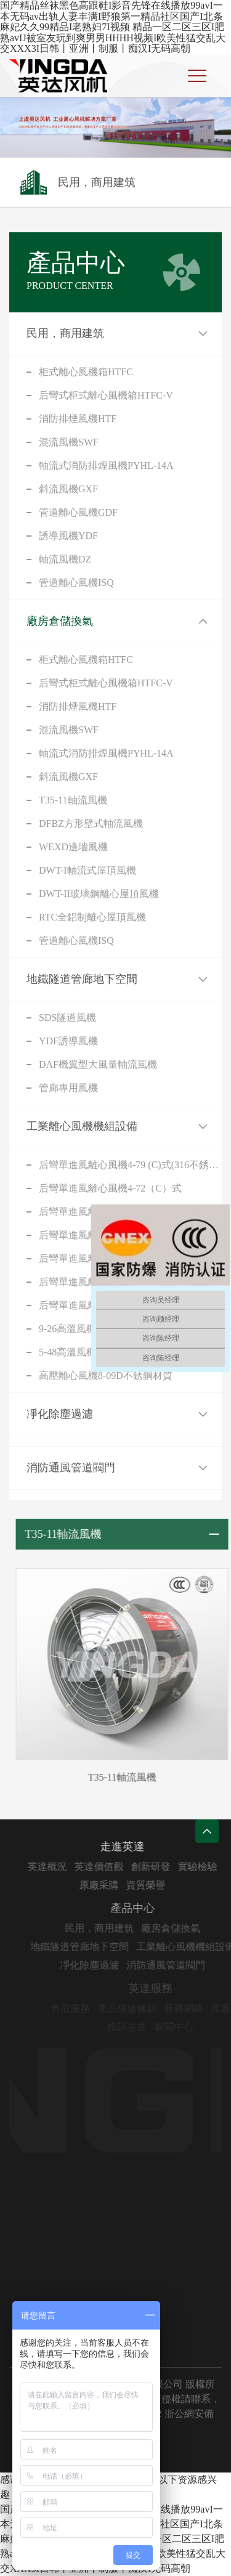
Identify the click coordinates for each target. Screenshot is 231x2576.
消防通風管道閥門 (70, 1467)
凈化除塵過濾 (59, 1414)
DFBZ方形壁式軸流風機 (91, 823)
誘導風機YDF (68, 535)
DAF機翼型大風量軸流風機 (98, 1064)
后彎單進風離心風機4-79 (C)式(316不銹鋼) (130, 1165)
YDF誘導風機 (68, 1041)
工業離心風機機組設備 (81, 1126)
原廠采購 (112, 1885)
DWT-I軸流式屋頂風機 (87, 870)
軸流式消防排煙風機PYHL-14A (106, 465)
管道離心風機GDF (78, 512)
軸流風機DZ (65, 559)
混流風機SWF (69, 442)
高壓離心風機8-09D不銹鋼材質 (105, 1375)
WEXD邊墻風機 (73, 847)
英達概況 (61, 1866)
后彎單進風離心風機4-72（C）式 (110, 1188)
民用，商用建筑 (65, 333)
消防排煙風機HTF (77, 418)
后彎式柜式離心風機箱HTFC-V (106, 395)
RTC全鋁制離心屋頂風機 (92, 917)
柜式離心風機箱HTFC (86, 372)
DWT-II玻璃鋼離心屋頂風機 (99, 893)
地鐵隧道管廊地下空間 (81, 979)
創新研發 (164, 1866)
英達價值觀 (112, 1866)
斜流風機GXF (68, 489)
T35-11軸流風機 (73, 800)
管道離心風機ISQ (76, 582)
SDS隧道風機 (67, 1017)
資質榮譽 (159, 1885)
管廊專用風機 (68, 1088)
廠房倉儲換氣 (59, 621)
